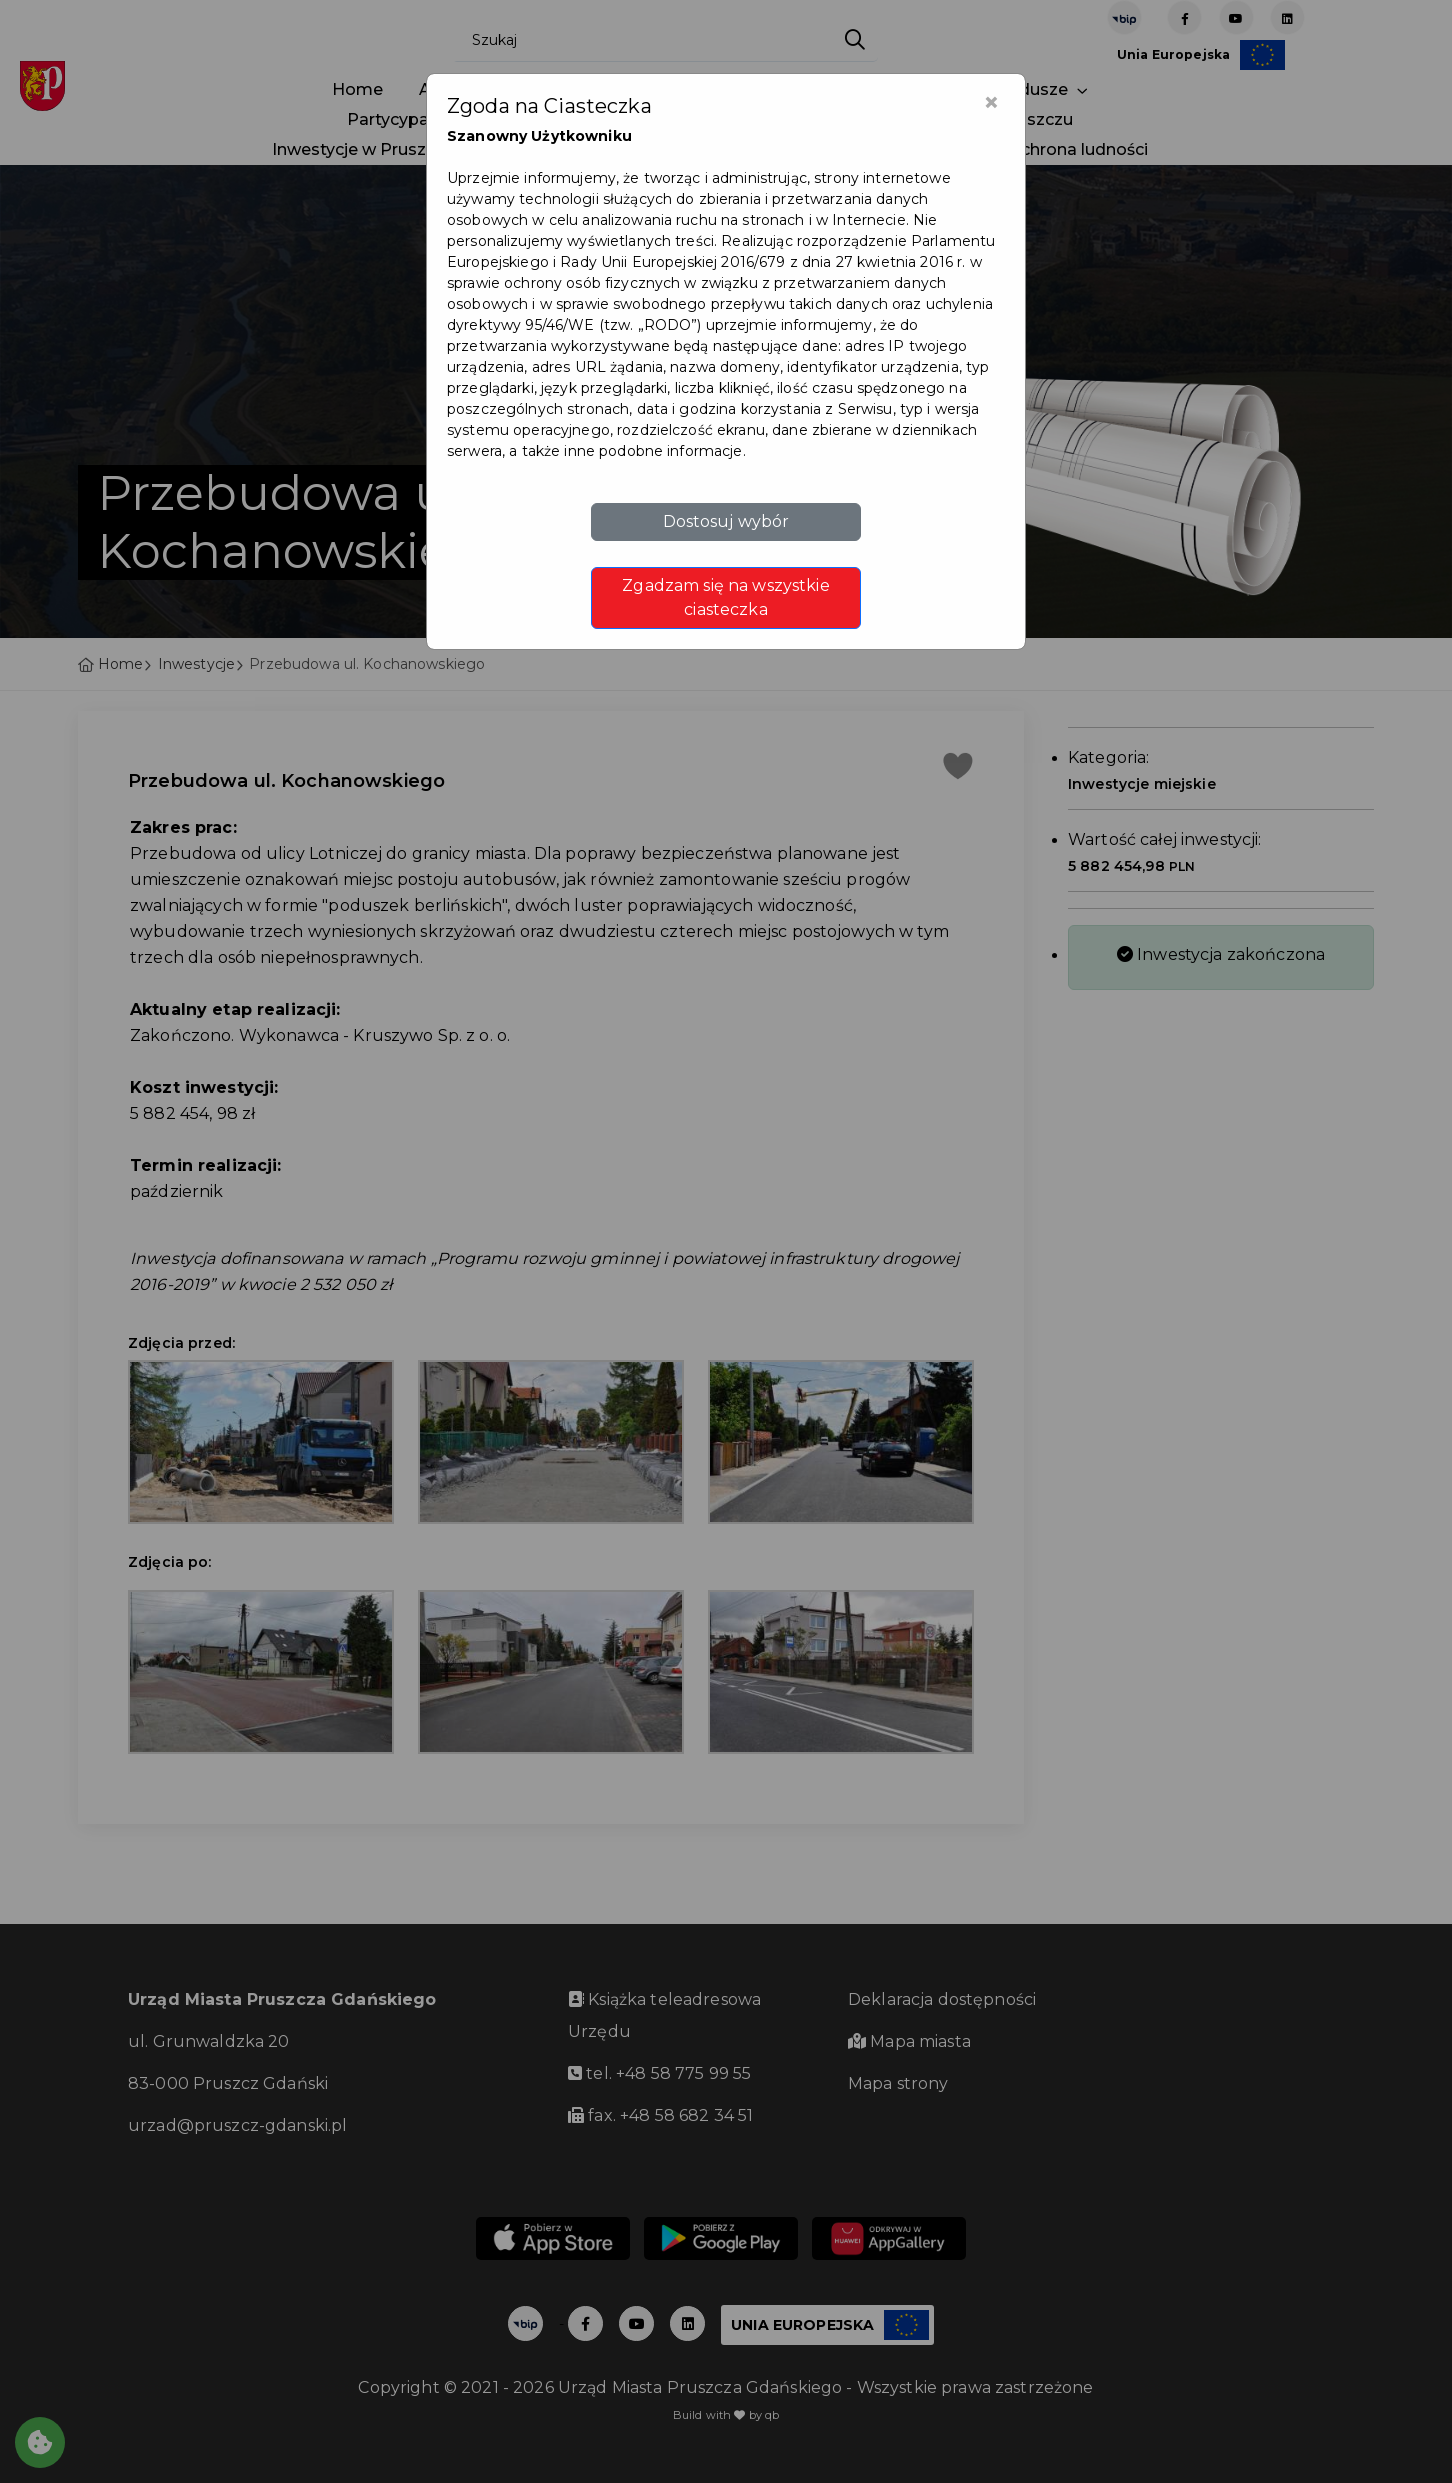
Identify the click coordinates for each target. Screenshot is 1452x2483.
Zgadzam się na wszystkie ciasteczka (725, 597)
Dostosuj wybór (726, 521)
